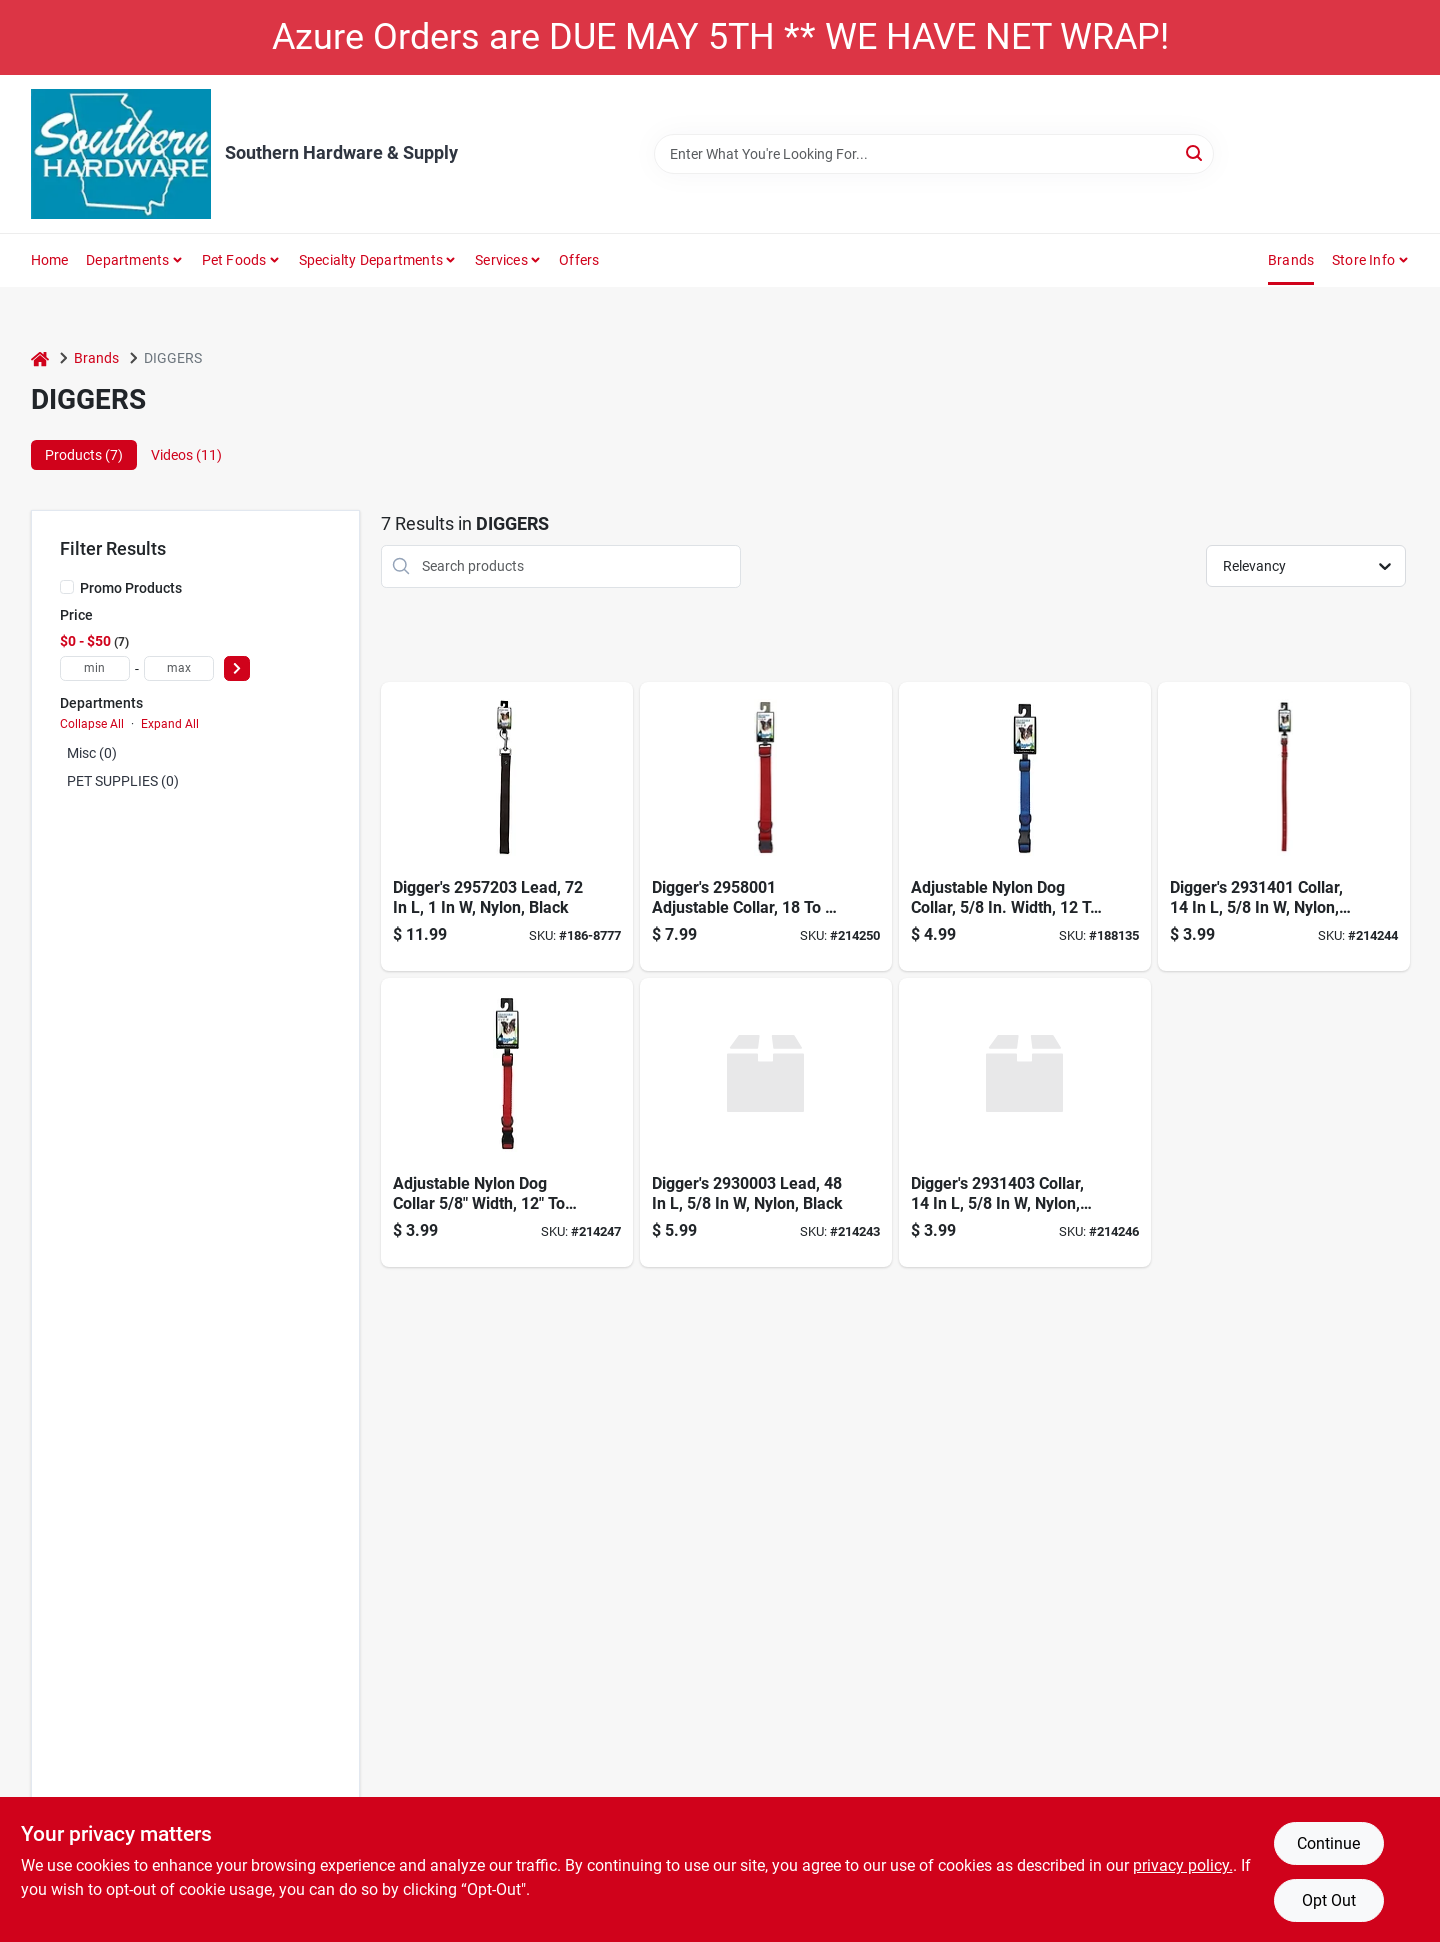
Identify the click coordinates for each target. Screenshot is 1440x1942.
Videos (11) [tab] (186, 455)
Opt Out (1329, 1900)
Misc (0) (92, 753)
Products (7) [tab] (84, 455)
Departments (127, 260)
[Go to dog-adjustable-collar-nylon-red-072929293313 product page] (507, 1122)
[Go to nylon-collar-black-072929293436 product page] (1025, 1122)
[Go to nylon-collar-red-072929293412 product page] (1284, 826)
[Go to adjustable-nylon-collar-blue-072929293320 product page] (1025, 826)
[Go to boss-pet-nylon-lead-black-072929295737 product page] (507, 826)
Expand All (170, 724)
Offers (579, 260)
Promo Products (131, 588)
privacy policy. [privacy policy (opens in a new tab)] (1183, 1865)
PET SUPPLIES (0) (123, 781)
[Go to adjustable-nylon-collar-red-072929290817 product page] (766, 826)
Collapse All (92, 724)
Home (50, 260)
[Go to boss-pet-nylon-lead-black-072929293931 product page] (766, 1122)
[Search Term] (934, 154)
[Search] (1195, 152)
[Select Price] (237, 668)
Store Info (1363, 260)
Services (501, 260)
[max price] (179, 668)
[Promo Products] (67, 587)
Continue (1328, 1843)
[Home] (40, 358)
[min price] (95, 668)
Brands (1291, 260)
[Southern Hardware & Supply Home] (121, 154)
